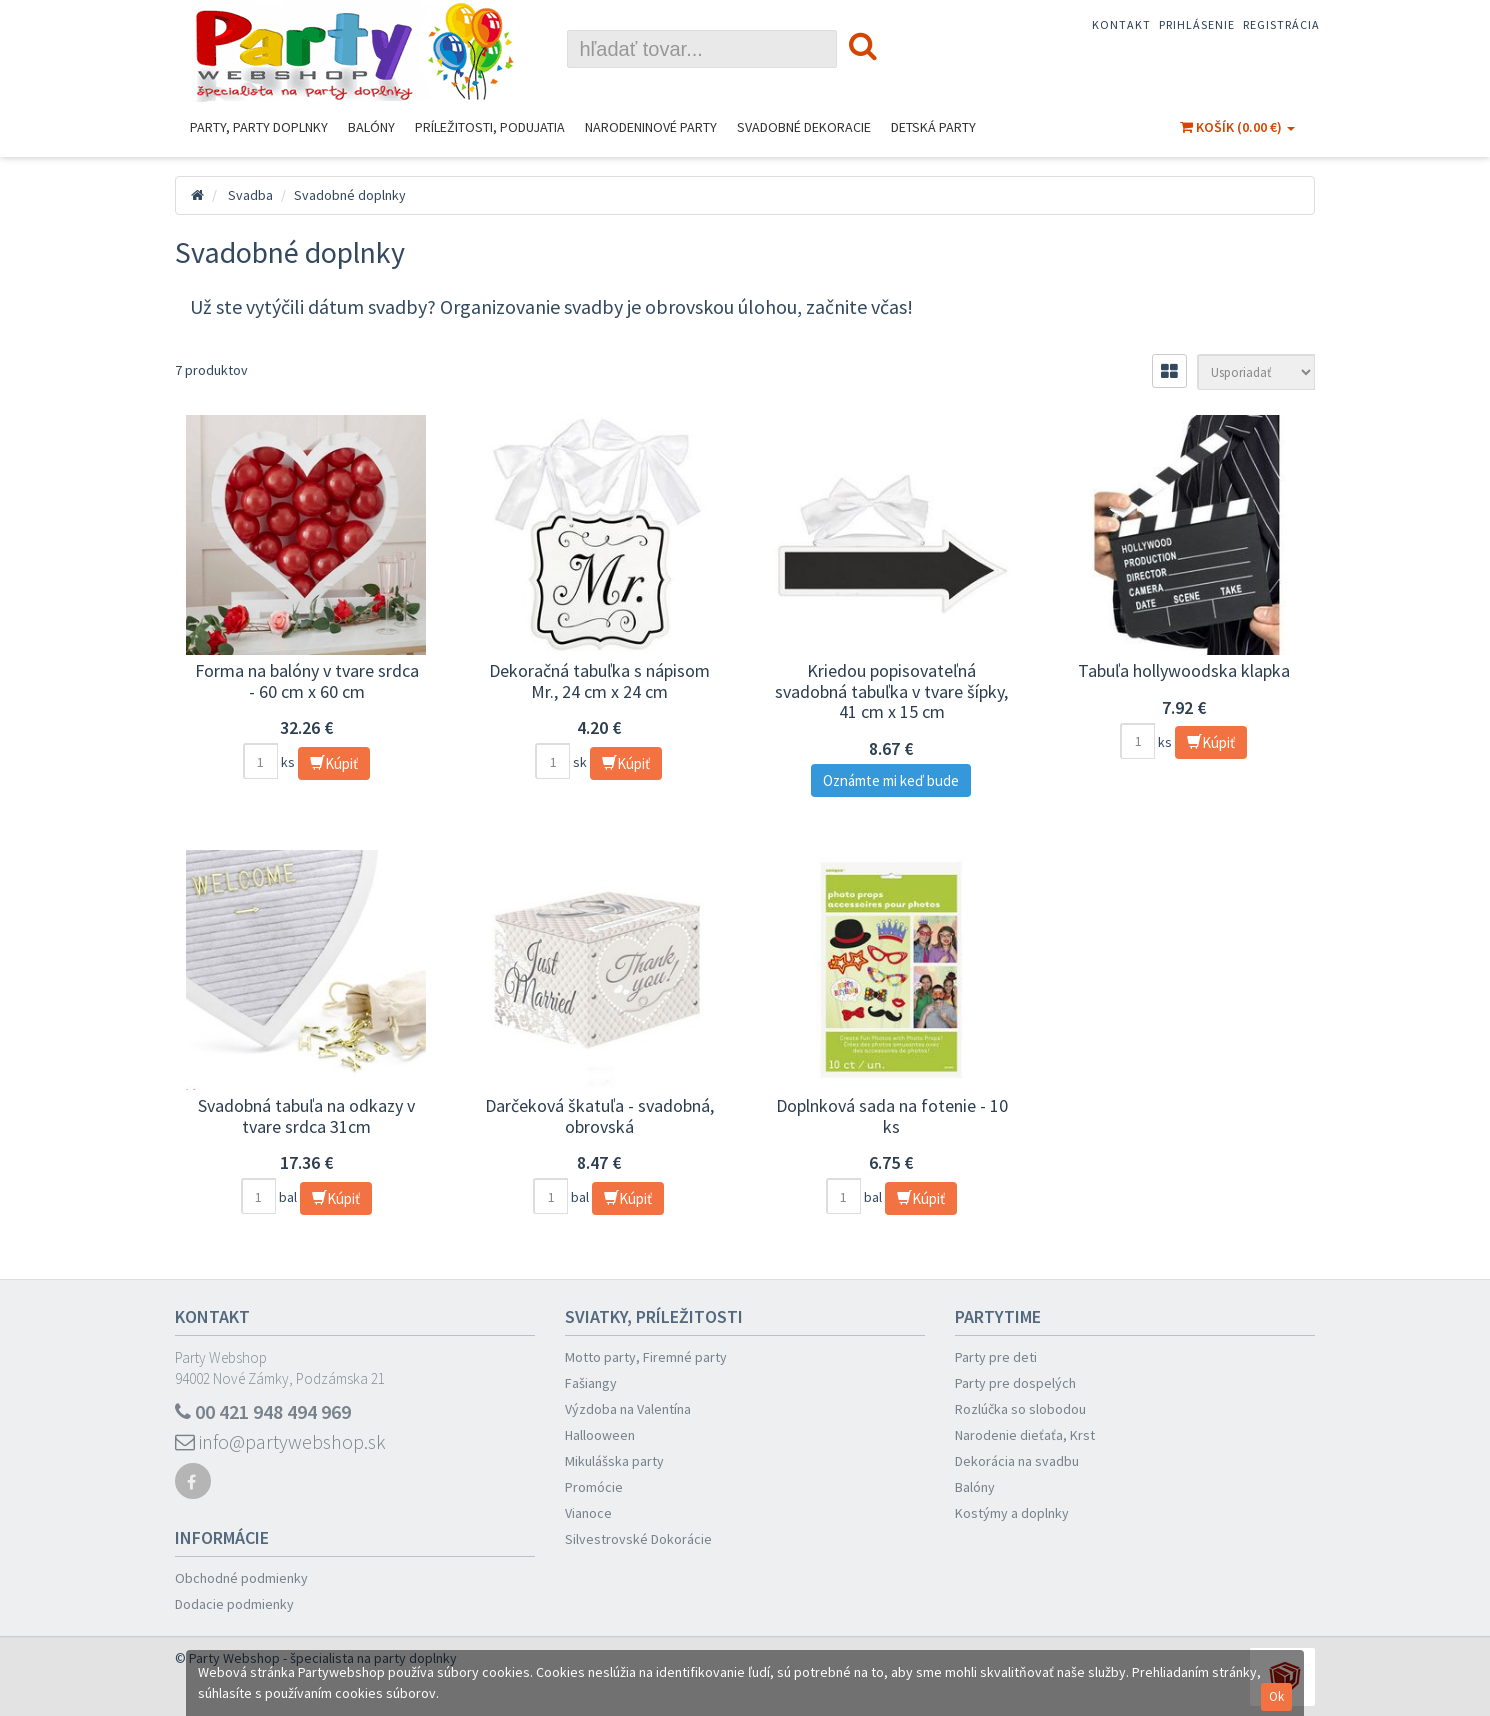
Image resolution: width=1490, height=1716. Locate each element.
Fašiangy (591, 1383)
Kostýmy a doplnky (1012, 1513)
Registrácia (1281, 24)
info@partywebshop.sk (280, 1441)
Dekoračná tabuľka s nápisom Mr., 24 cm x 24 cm (599, 681)
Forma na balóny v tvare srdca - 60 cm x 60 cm (307, 681)
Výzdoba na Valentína (628, 1409)
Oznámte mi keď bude (891, 780)
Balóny (371, 127)
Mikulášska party (614, 1461)
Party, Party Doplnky (259, 127)
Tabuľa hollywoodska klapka (1184, 670)
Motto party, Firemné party (646, 1357)
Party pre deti (996, 1357)
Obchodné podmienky (241, 1578)
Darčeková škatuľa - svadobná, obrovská (599, 1116)
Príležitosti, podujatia (490, 127)
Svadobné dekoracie (804, 127)
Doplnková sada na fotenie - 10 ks (892, 1116)
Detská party (933, 127)
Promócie (594, 1487)
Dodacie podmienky (234, 1604)
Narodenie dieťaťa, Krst (1025, 1435)
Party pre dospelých (1015, 1383)
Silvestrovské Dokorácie (638, 1539)
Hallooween (600, 1435)
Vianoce (588, 1513)
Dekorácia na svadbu (1017, 1461)
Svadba (250, 195)
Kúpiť (334, 763)
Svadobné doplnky (350, 195)
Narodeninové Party (651, 127)
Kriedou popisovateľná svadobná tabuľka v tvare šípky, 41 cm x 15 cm (891, 691)
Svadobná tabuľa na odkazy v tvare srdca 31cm (306, 1116)
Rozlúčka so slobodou (1020, 1409)
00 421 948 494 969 (263, 1411)
